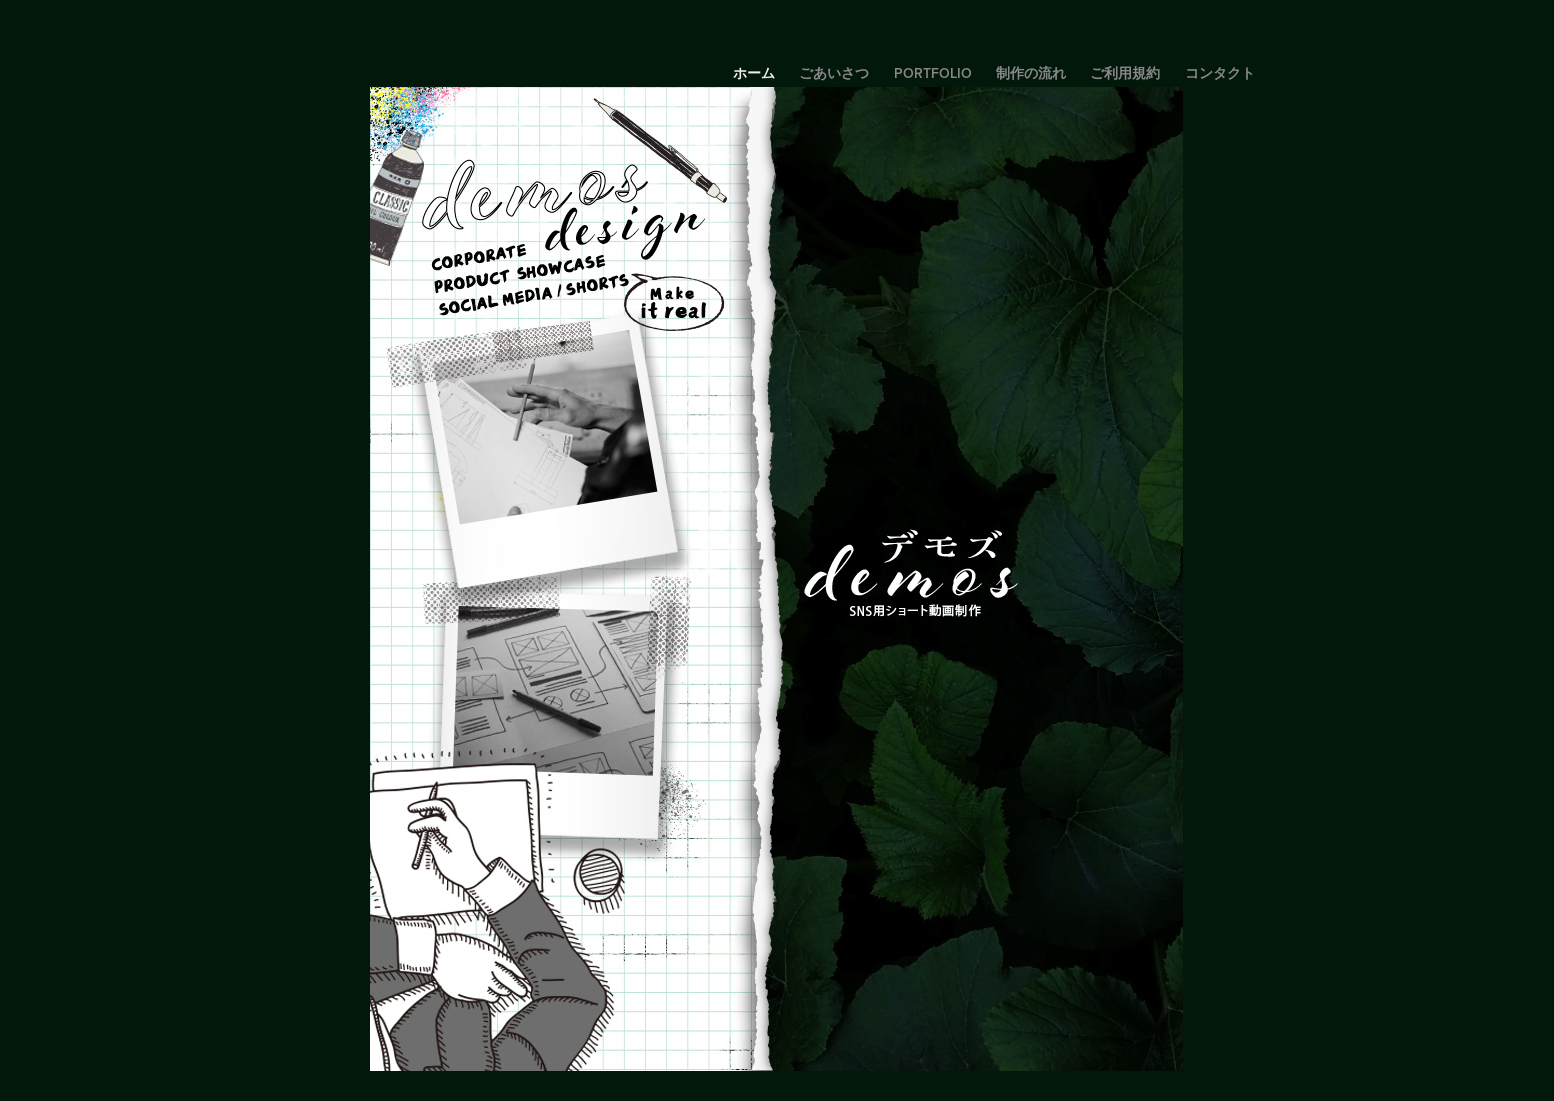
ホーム (754, 73)
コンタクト (1220, 73)
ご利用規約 (1125, 73)
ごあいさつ (834, 73)
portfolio (933, 73)
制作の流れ (1031, 73)
